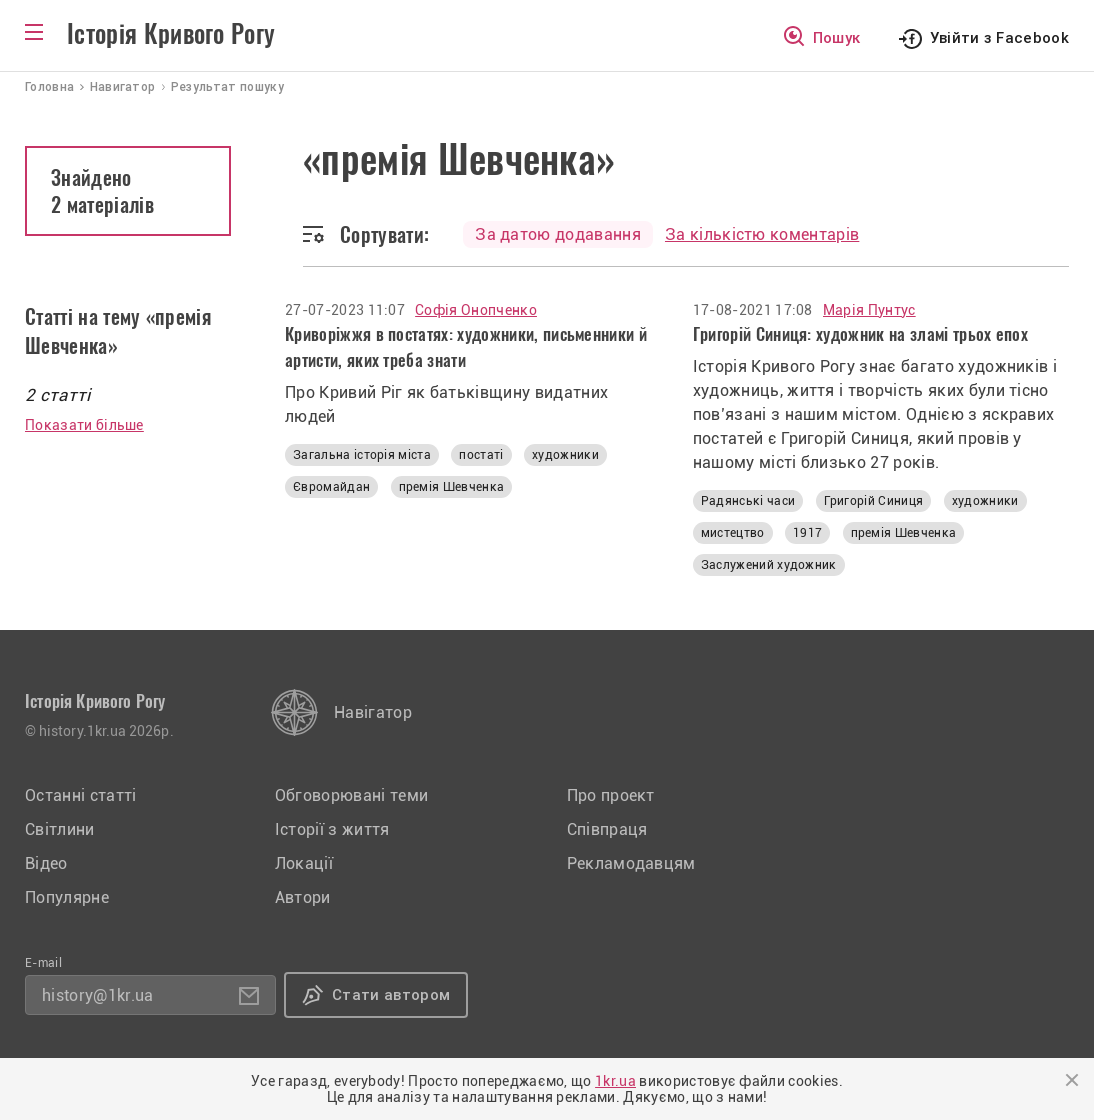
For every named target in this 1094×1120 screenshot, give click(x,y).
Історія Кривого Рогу (171, 34)
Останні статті (80, 795)
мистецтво (733, 533)
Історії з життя (332, 829)
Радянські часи (748, 501)
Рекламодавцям (631, 863)
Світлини (60, 829)
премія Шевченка (452, 487)
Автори (303, 897)
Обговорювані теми (351, 795)
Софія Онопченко (476, 310)
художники (565, 455)
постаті (481, 455)
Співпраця (607, 829)
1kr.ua (615, 1081)
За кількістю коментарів (762, 234)
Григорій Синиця (874, 501)
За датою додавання (558, 234)
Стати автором (391, 995)
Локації (304, 863)
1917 (807, 533)
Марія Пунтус (869, 310)
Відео (46, 863)
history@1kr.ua (97, 995)
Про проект (611, 795)
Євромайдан (331, 487)
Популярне (67, 897)
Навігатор (373, 712)
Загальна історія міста (362, 455)
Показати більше (84, 425)
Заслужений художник (769, 565)
